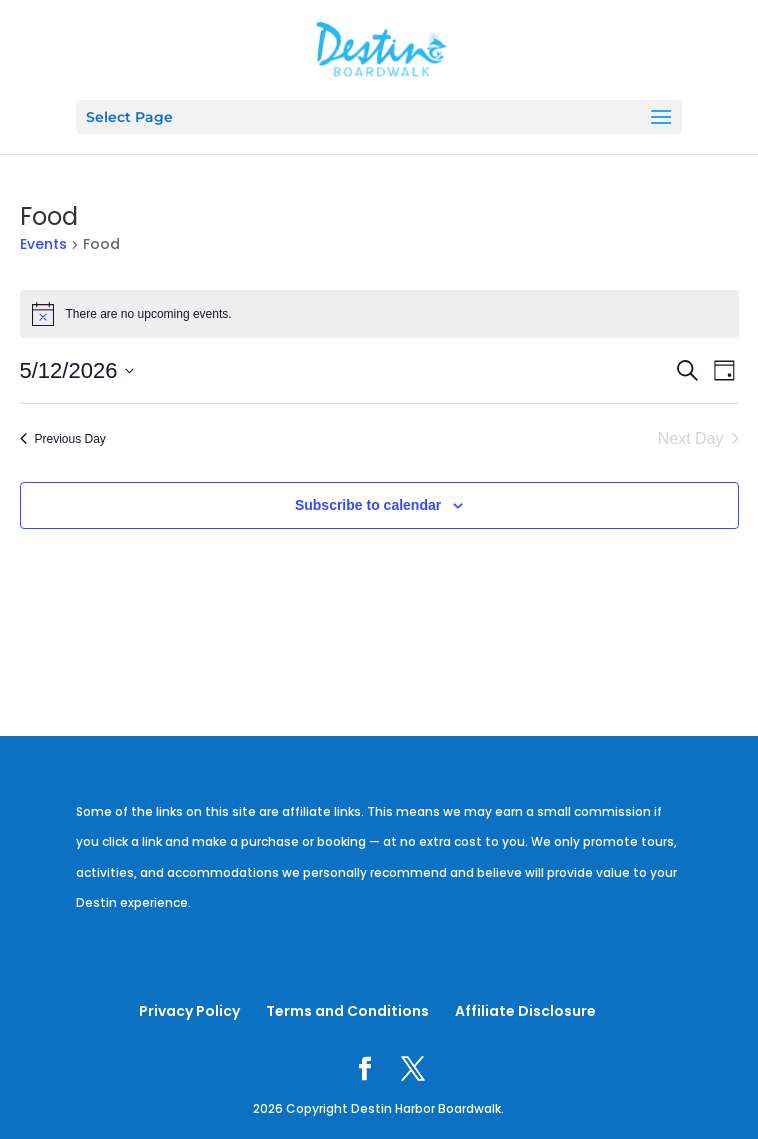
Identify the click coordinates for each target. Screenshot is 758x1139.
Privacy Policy (189, 1011)
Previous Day (63, 439)
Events (43, 244)
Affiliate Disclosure (525, 1011)
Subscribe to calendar (368, 505)
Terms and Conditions (347, 1011)
